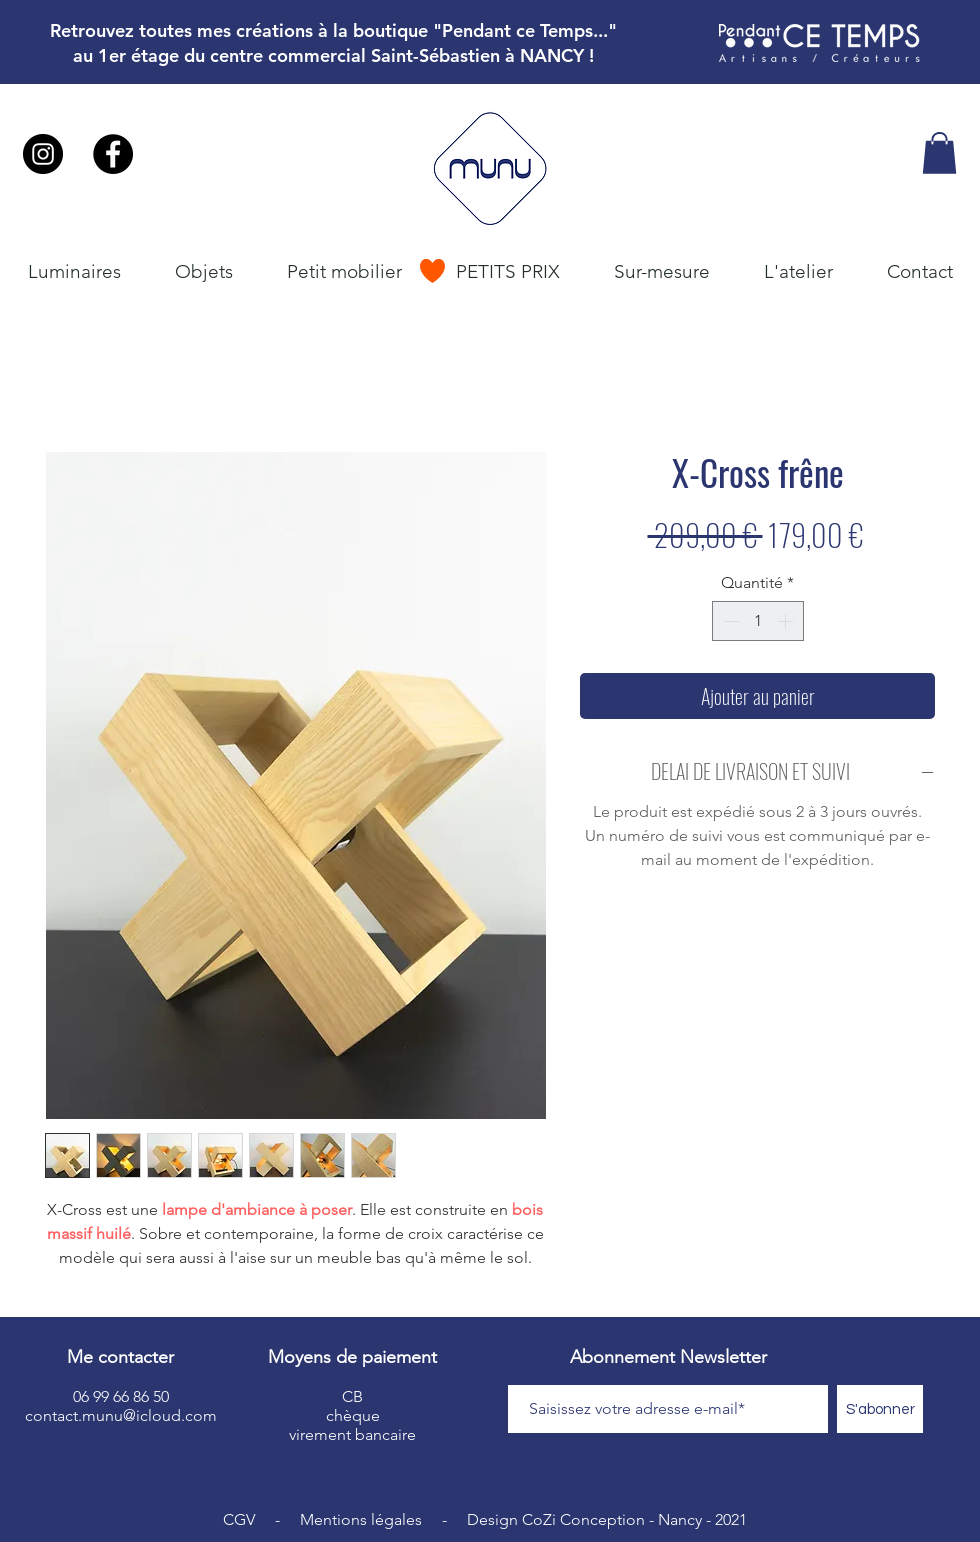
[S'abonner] (880, 1409)
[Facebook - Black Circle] (113, 154)
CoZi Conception (583, 1519)
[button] (939, 153)
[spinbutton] (758, 621)
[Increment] (787, 621)
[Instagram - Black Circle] (43, 154)
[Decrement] (729, 621)
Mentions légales (361, 1519)
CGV (239, 1519)
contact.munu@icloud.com (121, 1415)
